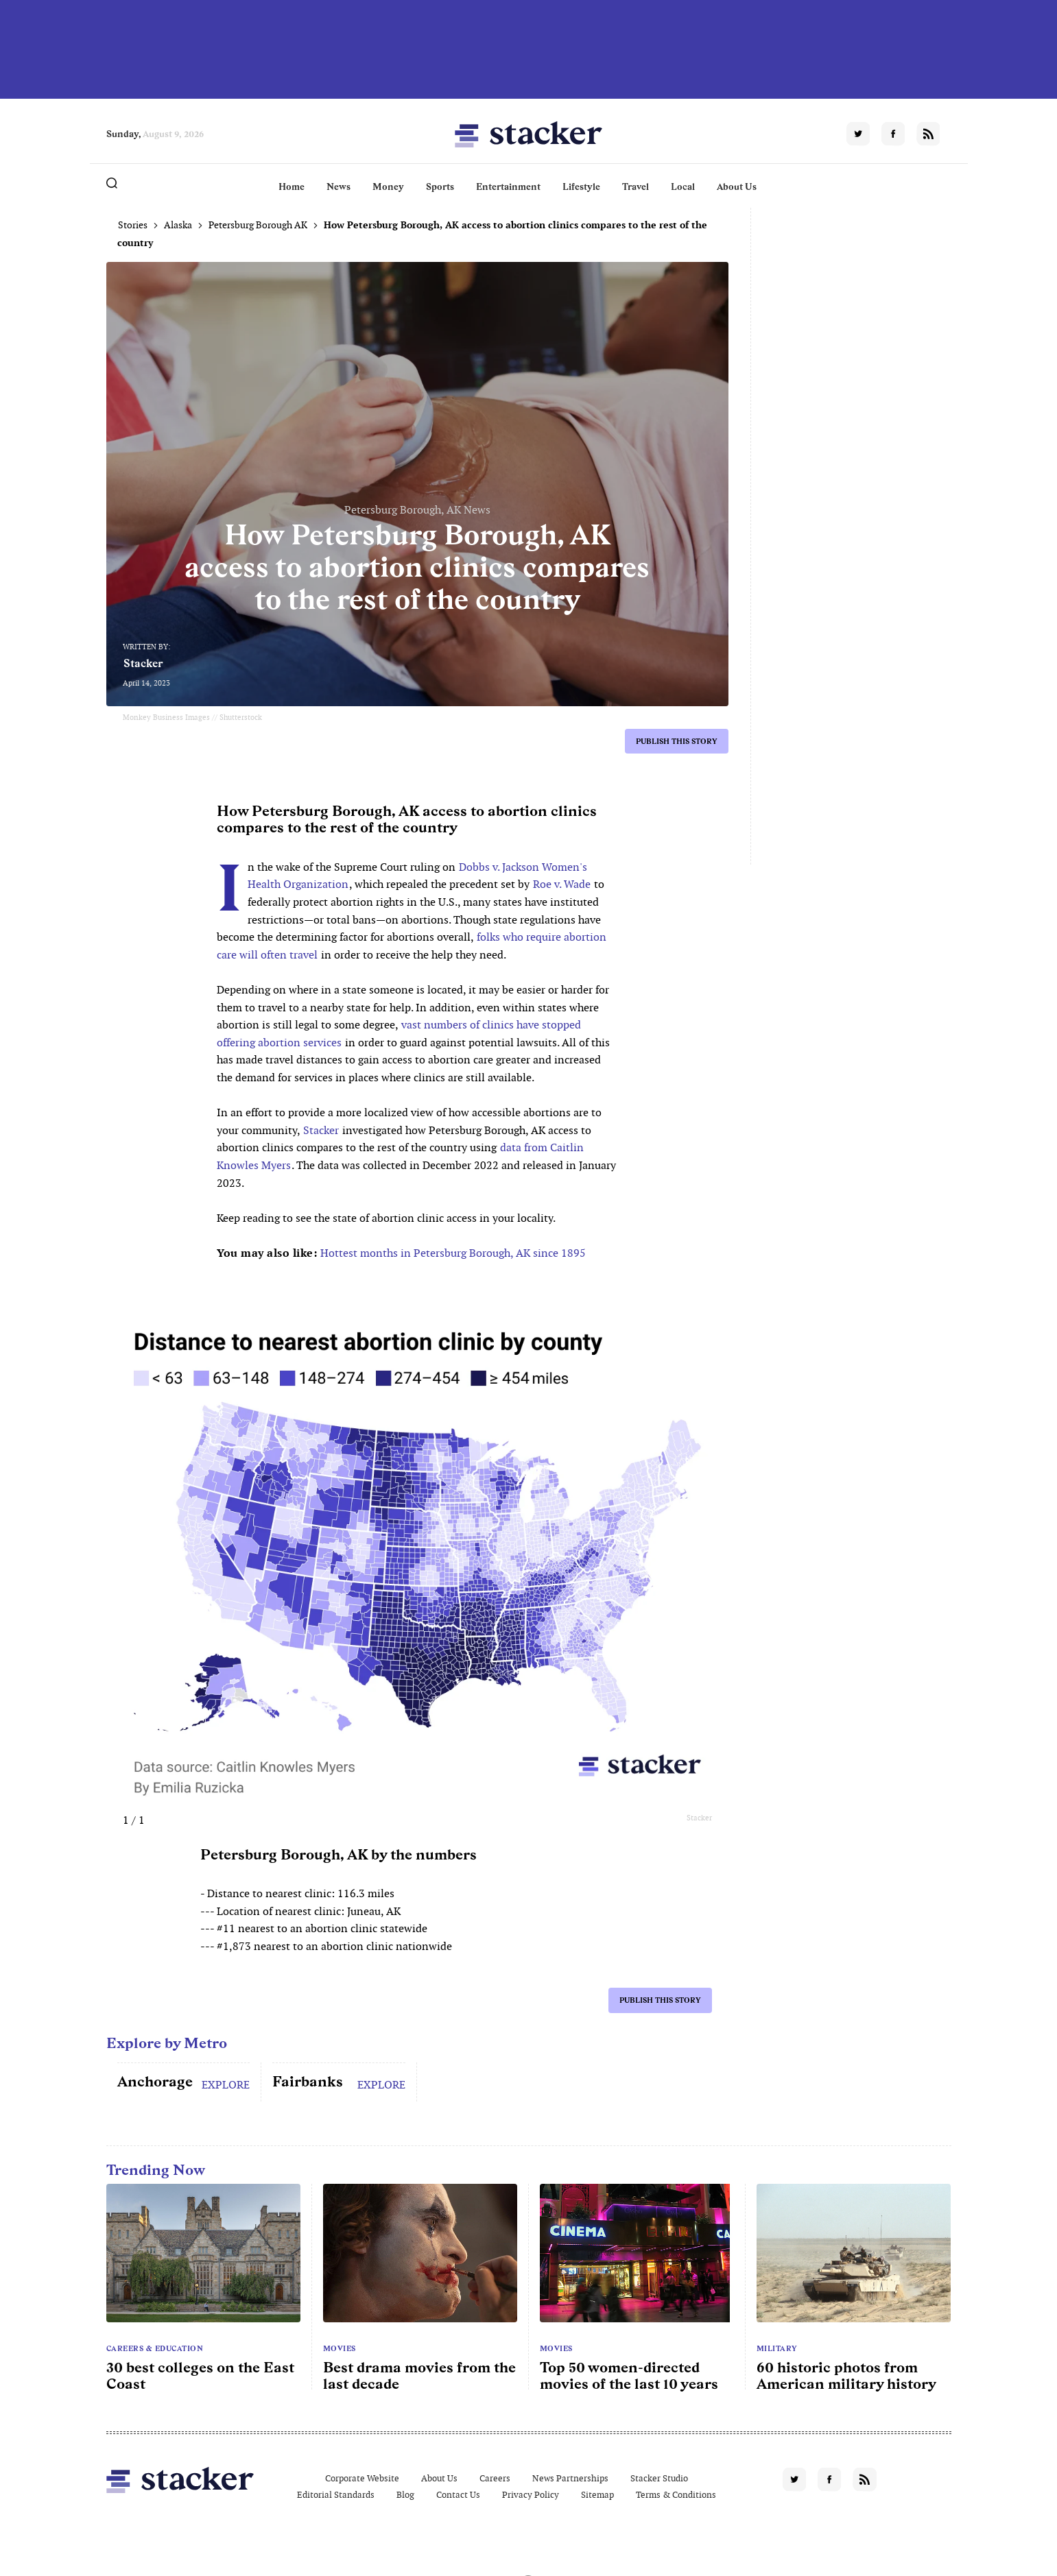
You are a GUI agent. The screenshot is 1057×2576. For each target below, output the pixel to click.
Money (388, 186)
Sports (440, 186)
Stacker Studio (659, 2478)
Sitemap (597, 2495)
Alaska (178, 225)
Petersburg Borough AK (258, 225)
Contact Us (458, 2495)
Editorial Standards (336, 2495)
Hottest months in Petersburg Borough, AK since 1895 (453, 1253)
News (338, 186)
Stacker (143, 663)
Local (683, 186)
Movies (339, 2348)
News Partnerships (570, 2478)
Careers (494, 2478)
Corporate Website (362, 2478)
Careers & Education (155, 2348)
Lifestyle (581, 186)
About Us (737, 186)
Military (777, 2348)
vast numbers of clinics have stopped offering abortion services (399, 1034)
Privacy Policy (530, 2495)
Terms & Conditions (676, 2495)
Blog (405, 2495)
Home (291, 186)
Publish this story (676, 741)
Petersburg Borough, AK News (417, 510)
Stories (132, 225)
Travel (635, 186)
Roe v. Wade (562, 884)
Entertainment (508, 186)
